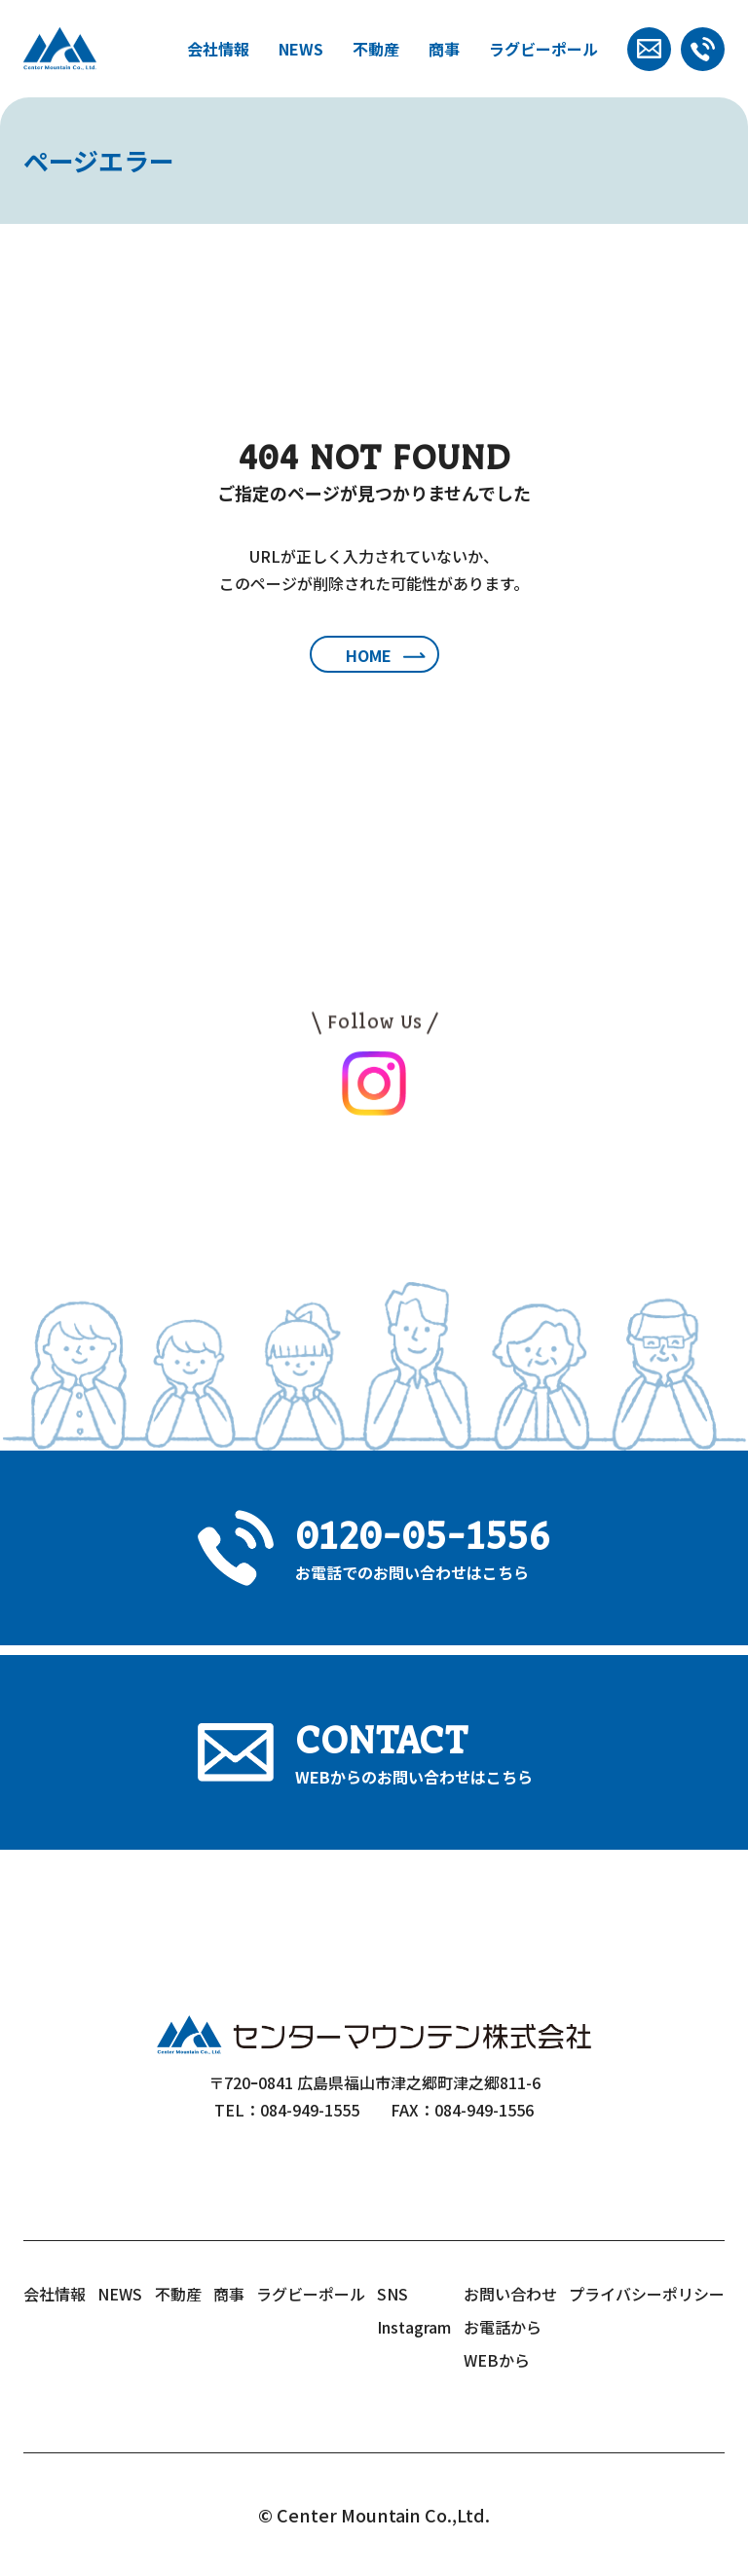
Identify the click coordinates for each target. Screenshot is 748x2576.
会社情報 (218, 48)
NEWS (301, 48)
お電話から (503, 2326)
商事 (444, 48)
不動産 (376, 48)
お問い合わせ (510, 2293)
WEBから (497, 2360)
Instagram (414, 2326)
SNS (392, 2293)
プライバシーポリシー (647, 2293)
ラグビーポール (543, 48)
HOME (369, 655)
